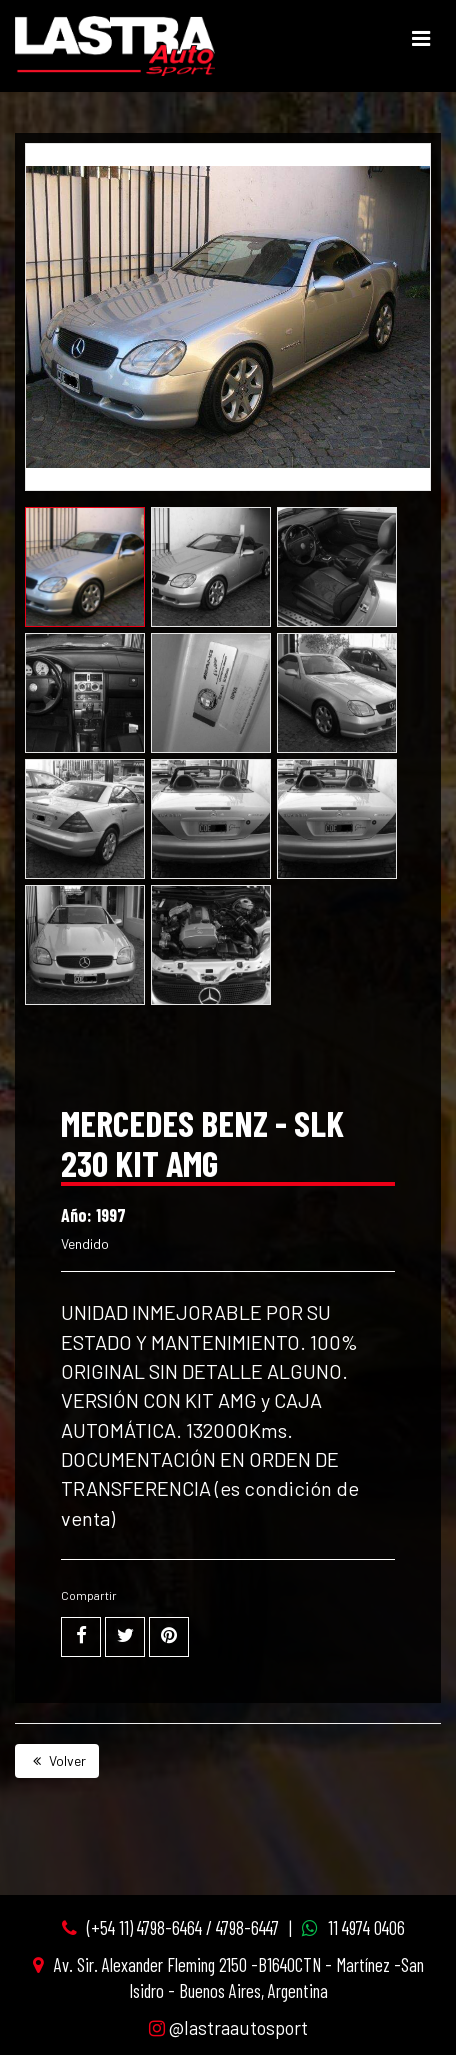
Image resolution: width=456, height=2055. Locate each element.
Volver (57, 1760)
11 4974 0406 (366, 1927)
